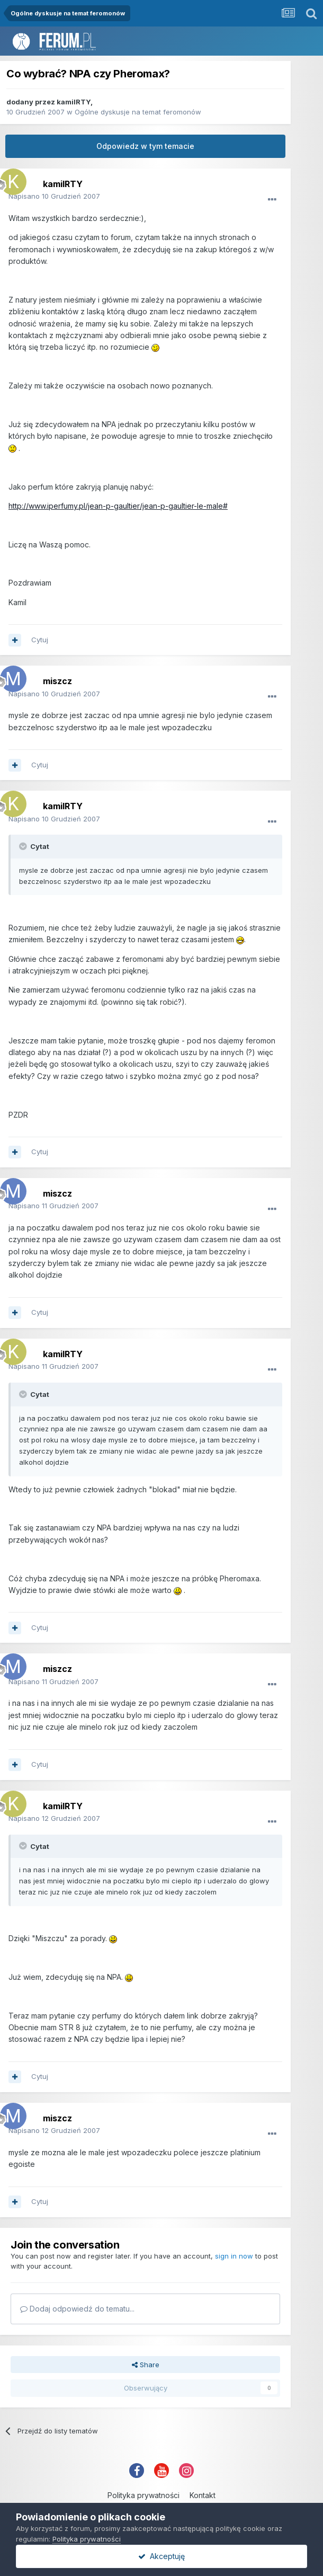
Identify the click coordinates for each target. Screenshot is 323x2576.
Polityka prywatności (143, 2495)
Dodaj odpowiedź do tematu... (77, 2308)
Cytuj (39, 639)
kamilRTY (74, 102)
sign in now (234, 2256)
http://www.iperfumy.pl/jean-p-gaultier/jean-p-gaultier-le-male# (118, 505)
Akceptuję (161, 2556)
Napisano (54, 196)
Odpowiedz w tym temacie (145, 146)
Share (145, 2365)
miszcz (57, 681)
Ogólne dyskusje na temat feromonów (138, 112)
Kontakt (203, 2495)
